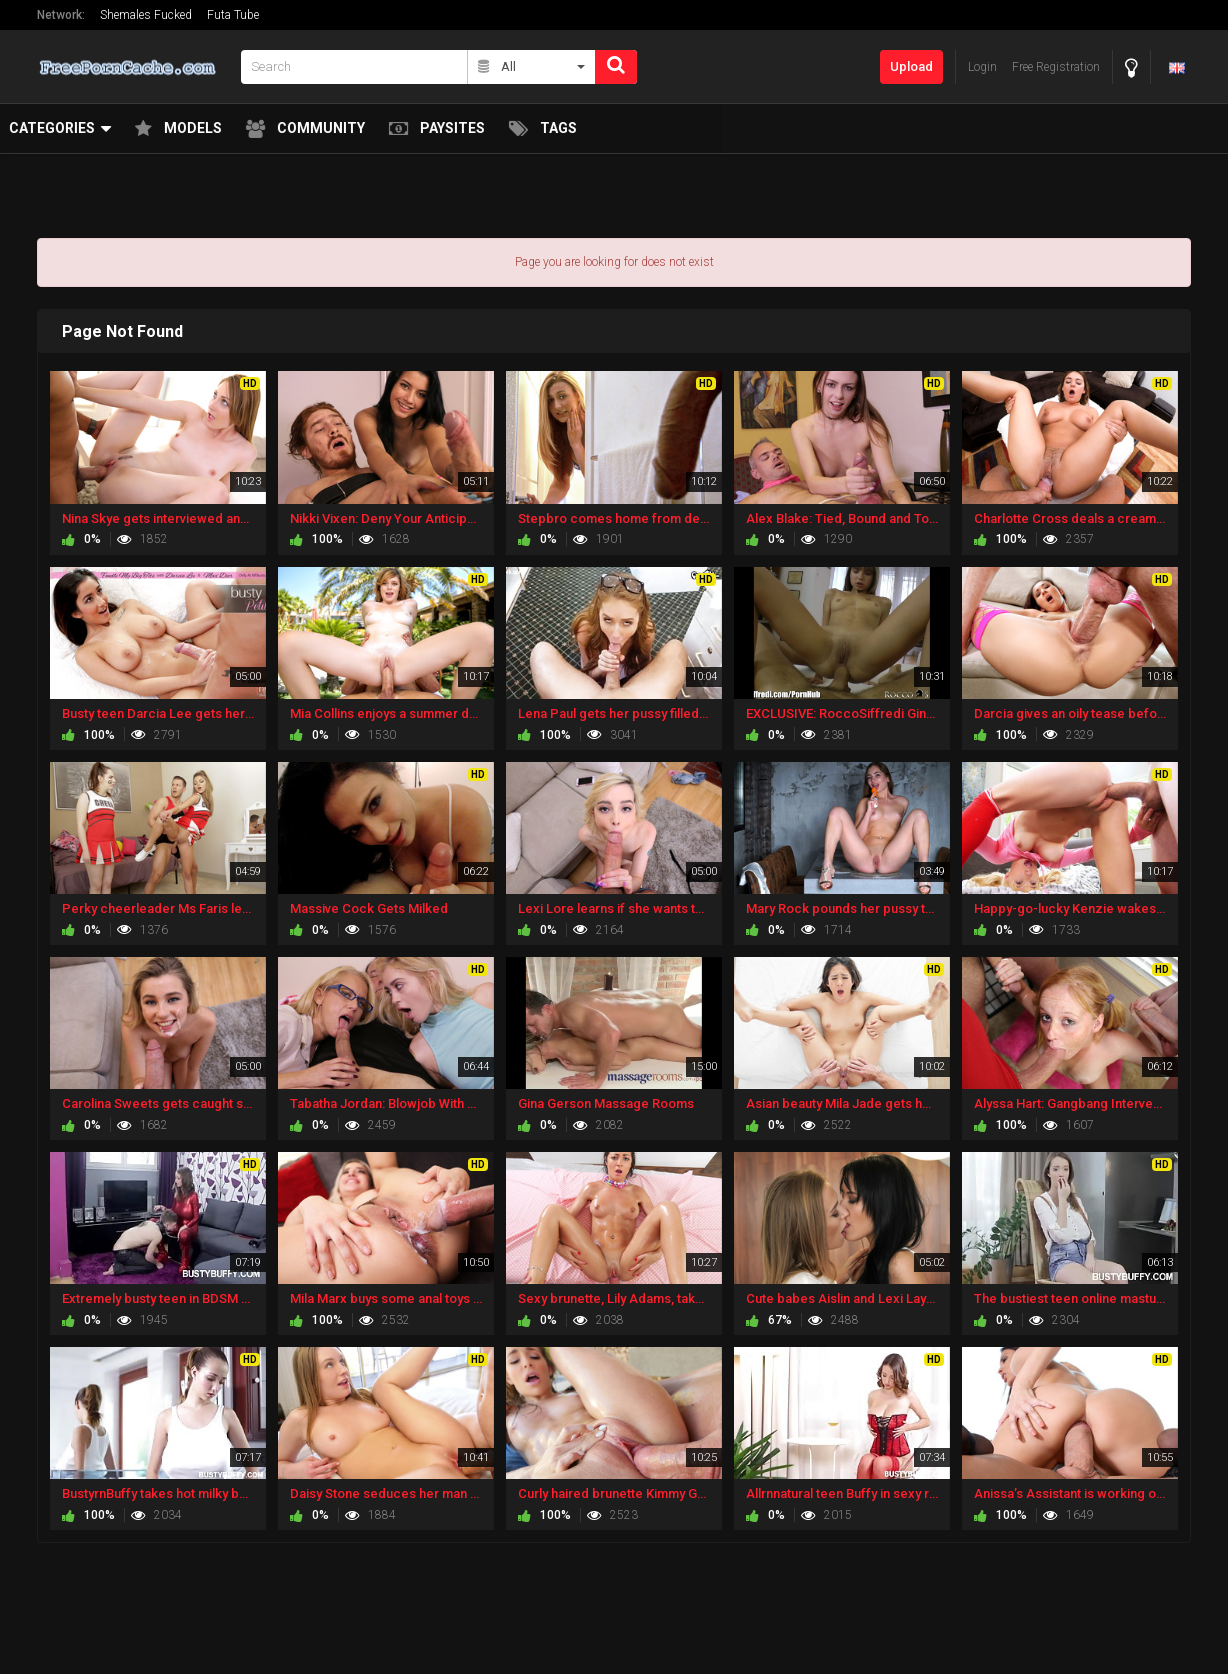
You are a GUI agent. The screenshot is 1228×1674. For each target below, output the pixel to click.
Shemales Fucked (146, 15)
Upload (911, 66)
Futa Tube (233, 15)
